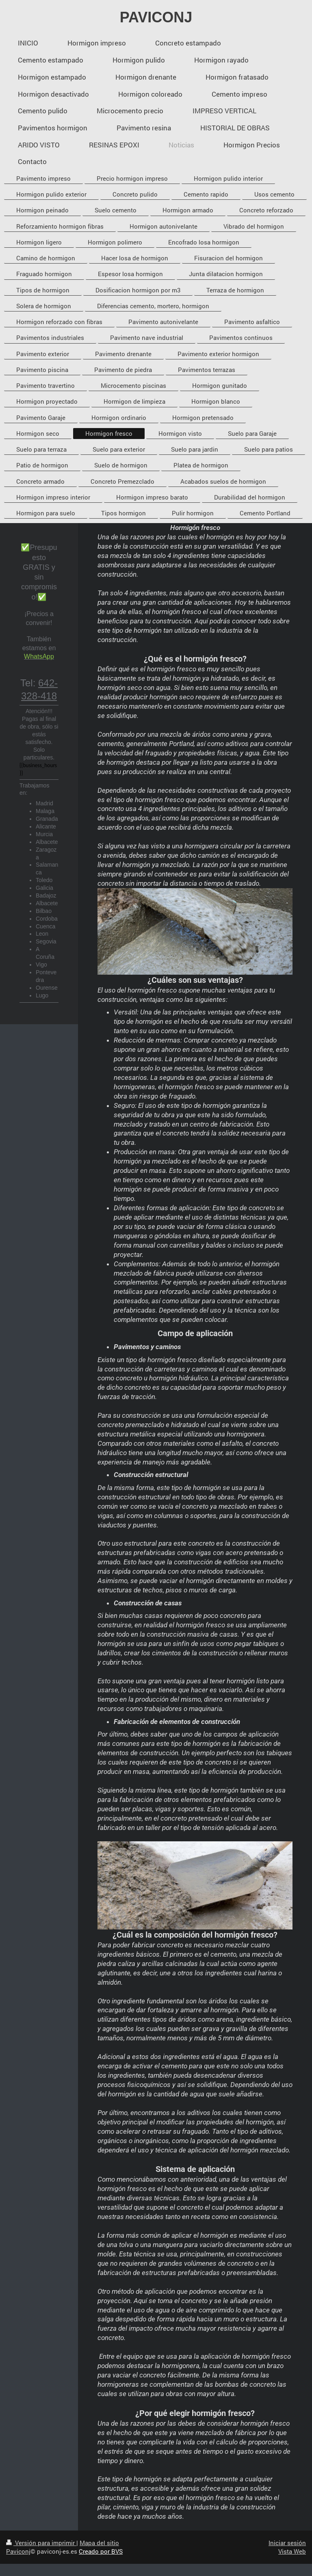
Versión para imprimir (41, 2543)
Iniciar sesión (287, 2543)
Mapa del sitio (99, 2543)
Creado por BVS (101, 2551)
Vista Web (292, 2551)
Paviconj (18, 2551)
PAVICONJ (156, 17)
